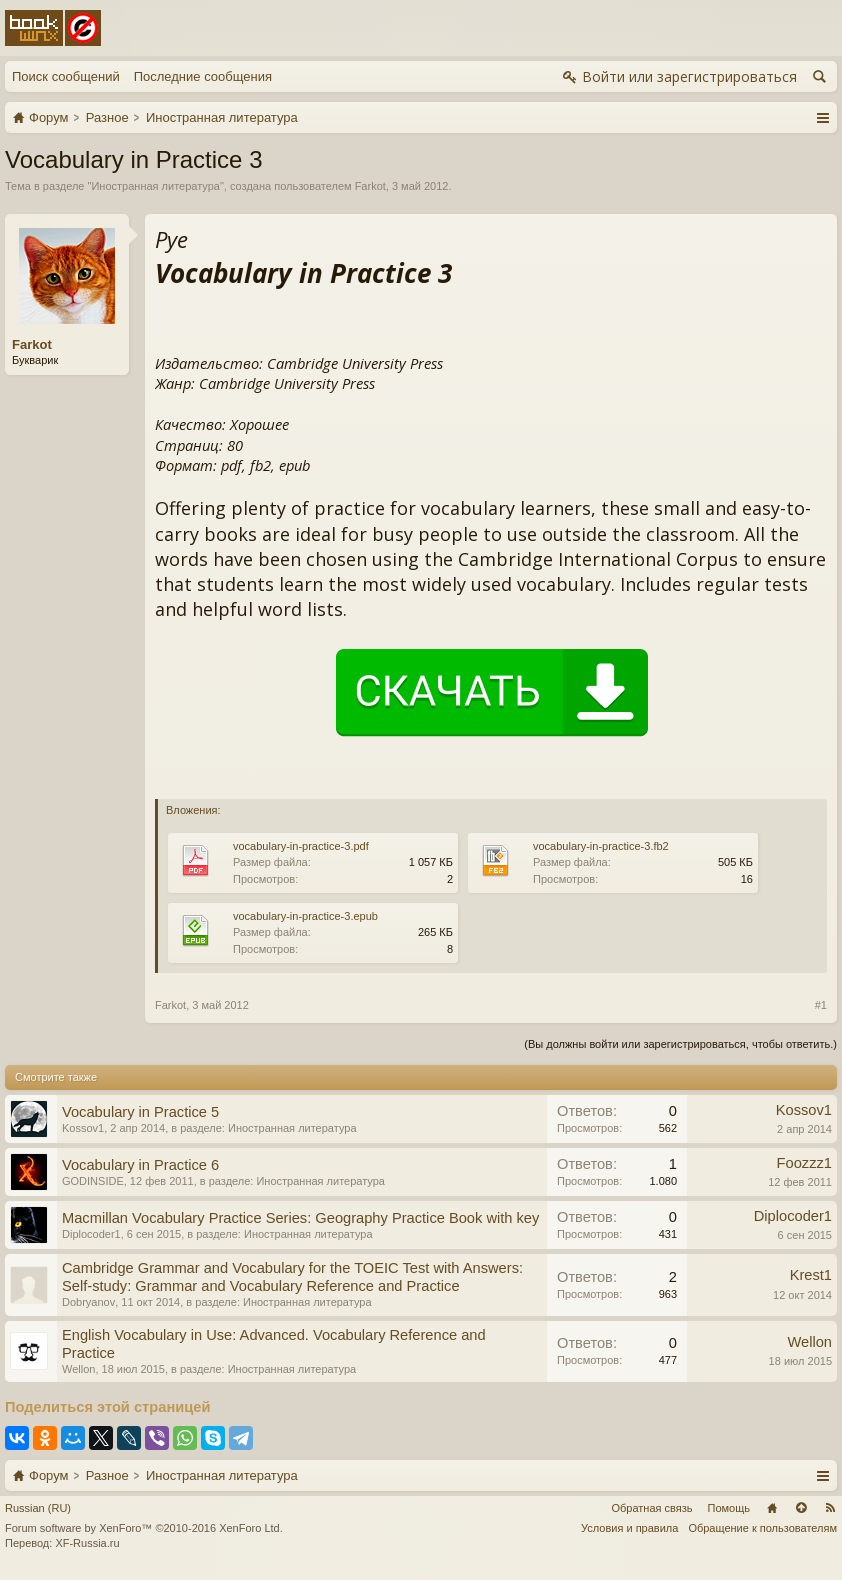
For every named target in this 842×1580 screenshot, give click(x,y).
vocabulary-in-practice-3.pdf (301, 846)
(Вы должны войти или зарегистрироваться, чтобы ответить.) (680, 1044)
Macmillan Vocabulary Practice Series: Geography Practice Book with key (300, 1218)
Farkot (370, 186)
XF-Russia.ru (87, 1543)
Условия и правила (629, 1528)
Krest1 (811, 1275)
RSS (830, 1508)
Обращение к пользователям (762, 1528)
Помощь (729, 1508)
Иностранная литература (155, 186)
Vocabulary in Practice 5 (140, 1112)
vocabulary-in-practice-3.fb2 (601, 846)
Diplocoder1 (91, 1234)
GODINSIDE (93, 1181)
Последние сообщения (203, 76)
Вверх (801, 1508)
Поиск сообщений (66, 76)
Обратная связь (651, 1508)
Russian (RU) (38, 1508)
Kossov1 (83, 1128)
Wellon (78, 1369)
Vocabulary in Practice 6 (140, 1165)
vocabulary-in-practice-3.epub (305, 916)
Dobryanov (88, 1302)
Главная (772, 1508)
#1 (821, 1005)
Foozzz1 (804, 1163)
